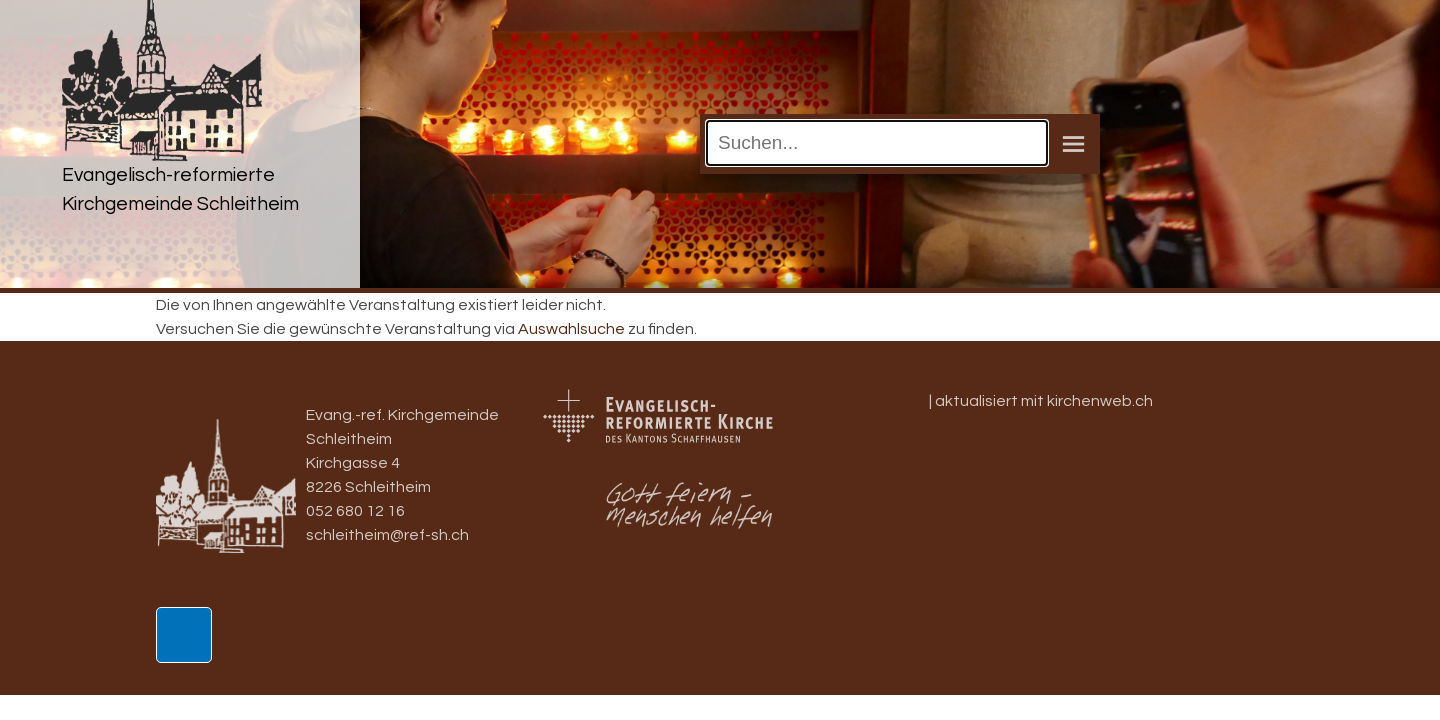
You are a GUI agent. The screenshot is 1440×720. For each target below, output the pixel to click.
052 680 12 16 (355, 511)
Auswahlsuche (571, 329)
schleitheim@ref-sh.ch (387, 535)
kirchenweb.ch (1100, 401)
